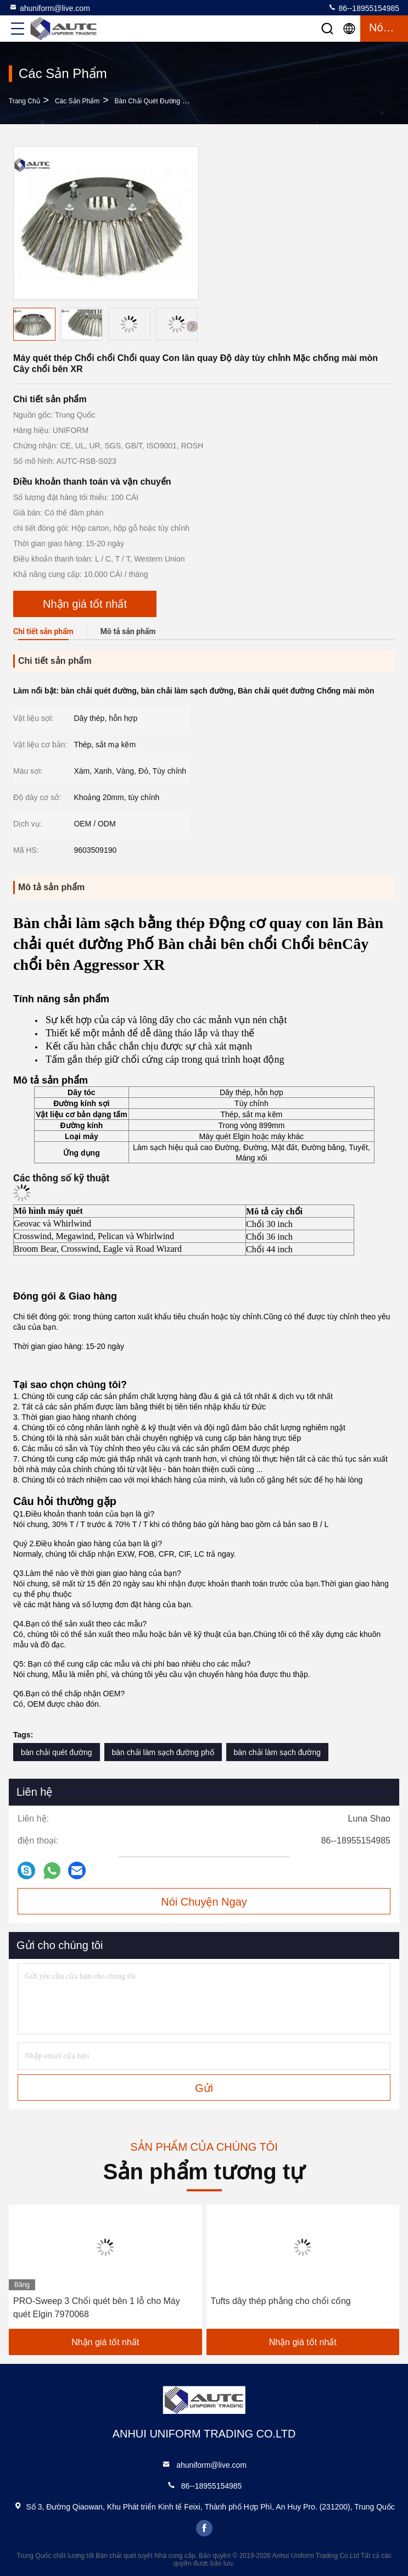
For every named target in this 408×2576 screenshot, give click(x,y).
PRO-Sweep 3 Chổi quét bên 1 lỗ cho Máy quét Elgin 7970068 (96, 2307)
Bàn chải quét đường (147, 101)
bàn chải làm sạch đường (277, 1752)
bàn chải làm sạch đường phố (163, 1752)
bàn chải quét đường (56, 1752)
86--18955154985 (363, 8)
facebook (204, 2528)
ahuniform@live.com (49, 8)
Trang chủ (24, 101)
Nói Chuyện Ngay (204, 1902)
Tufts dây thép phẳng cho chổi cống (281, 2301)
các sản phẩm (77, 101)
